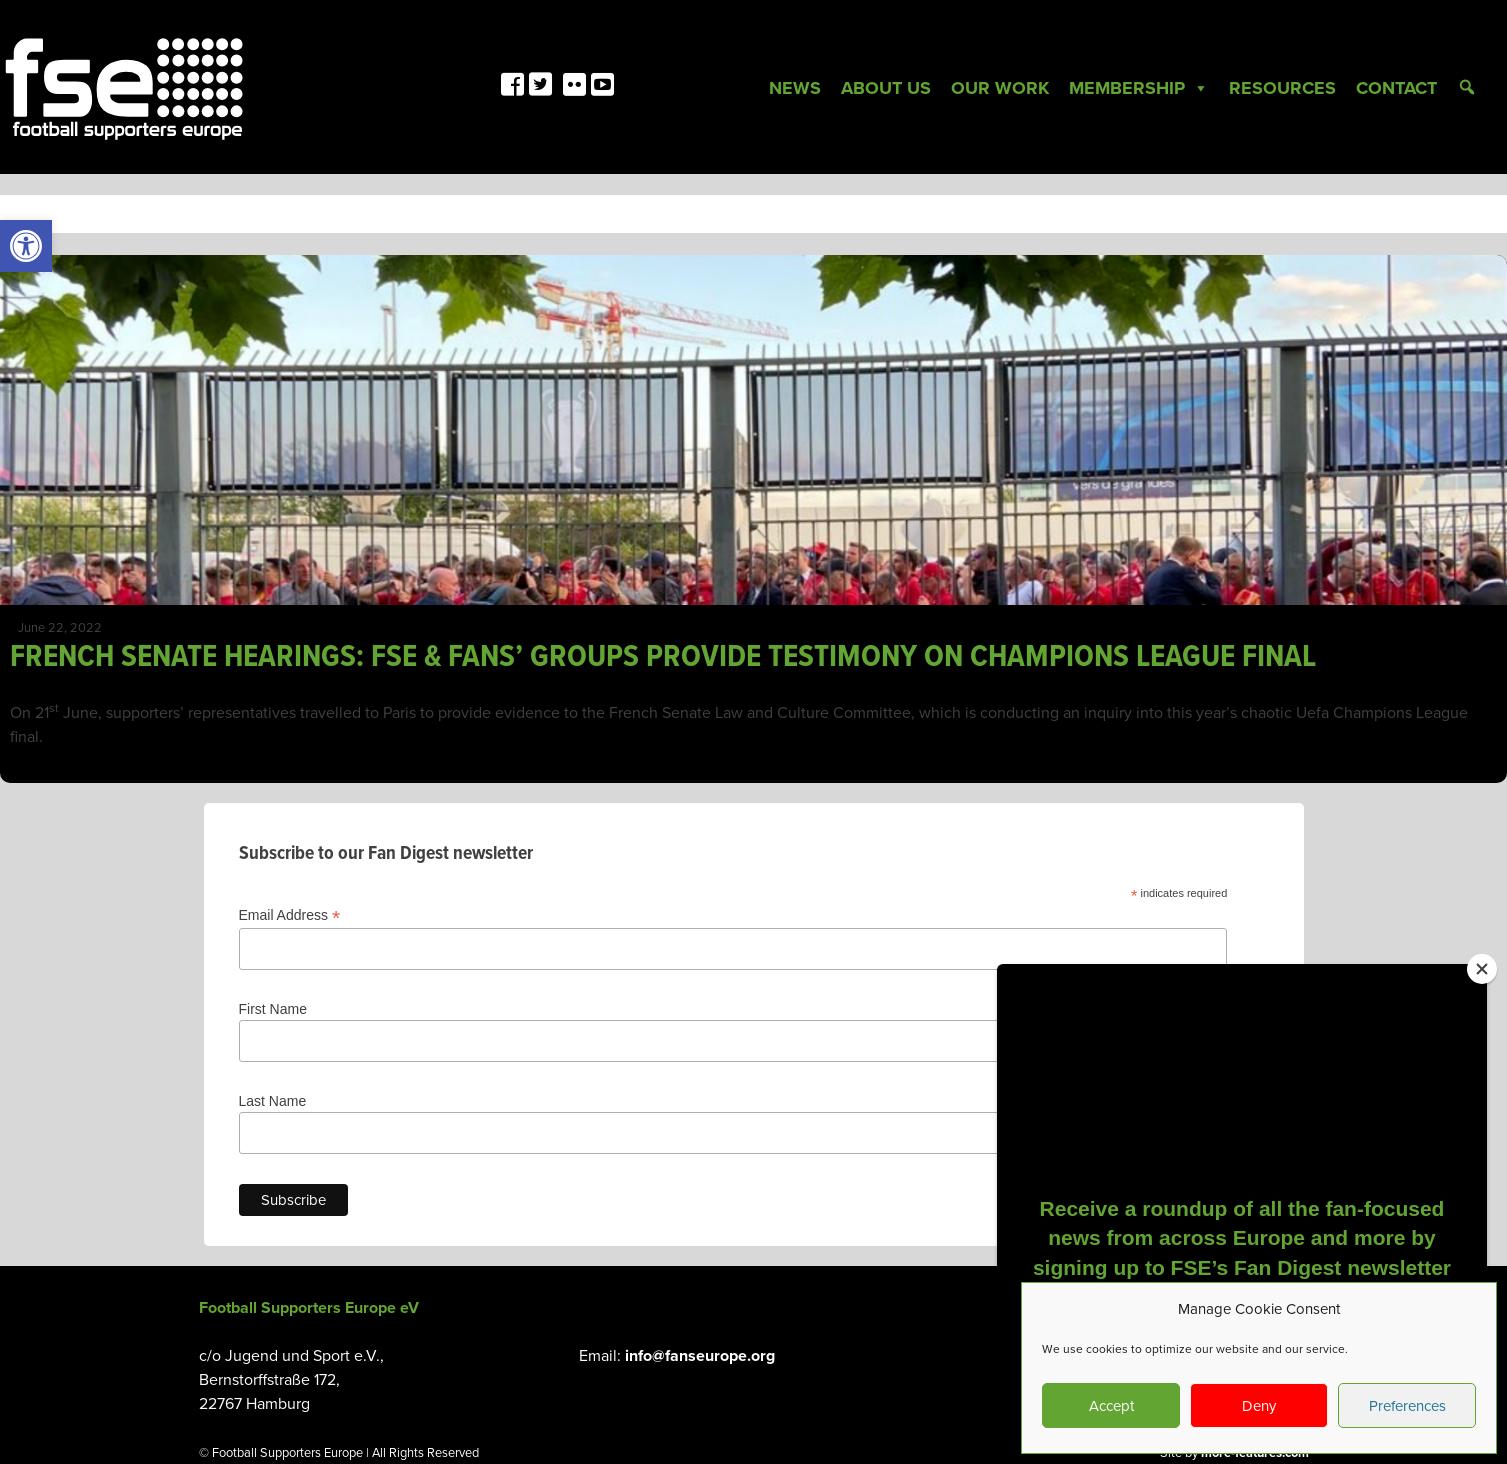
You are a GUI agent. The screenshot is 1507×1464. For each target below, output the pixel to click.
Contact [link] (1396, 88)
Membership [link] (1139, 88)
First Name (273, 1009)
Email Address (290, 915)
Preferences (1407, 1406)
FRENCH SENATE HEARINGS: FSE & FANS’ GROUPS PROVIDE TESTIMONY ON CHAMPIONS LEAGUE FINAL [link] (663, 657)
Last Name (273, 1101)
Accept (1111, 1406)
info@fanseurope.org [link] (700, 1356)
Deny (1259, 1406)
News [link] (795, 88)
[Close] (1482, 969)
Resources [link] (1282, 88)
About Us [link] (886, 88)
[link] (26, 246)
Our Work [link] (1000, 88)
